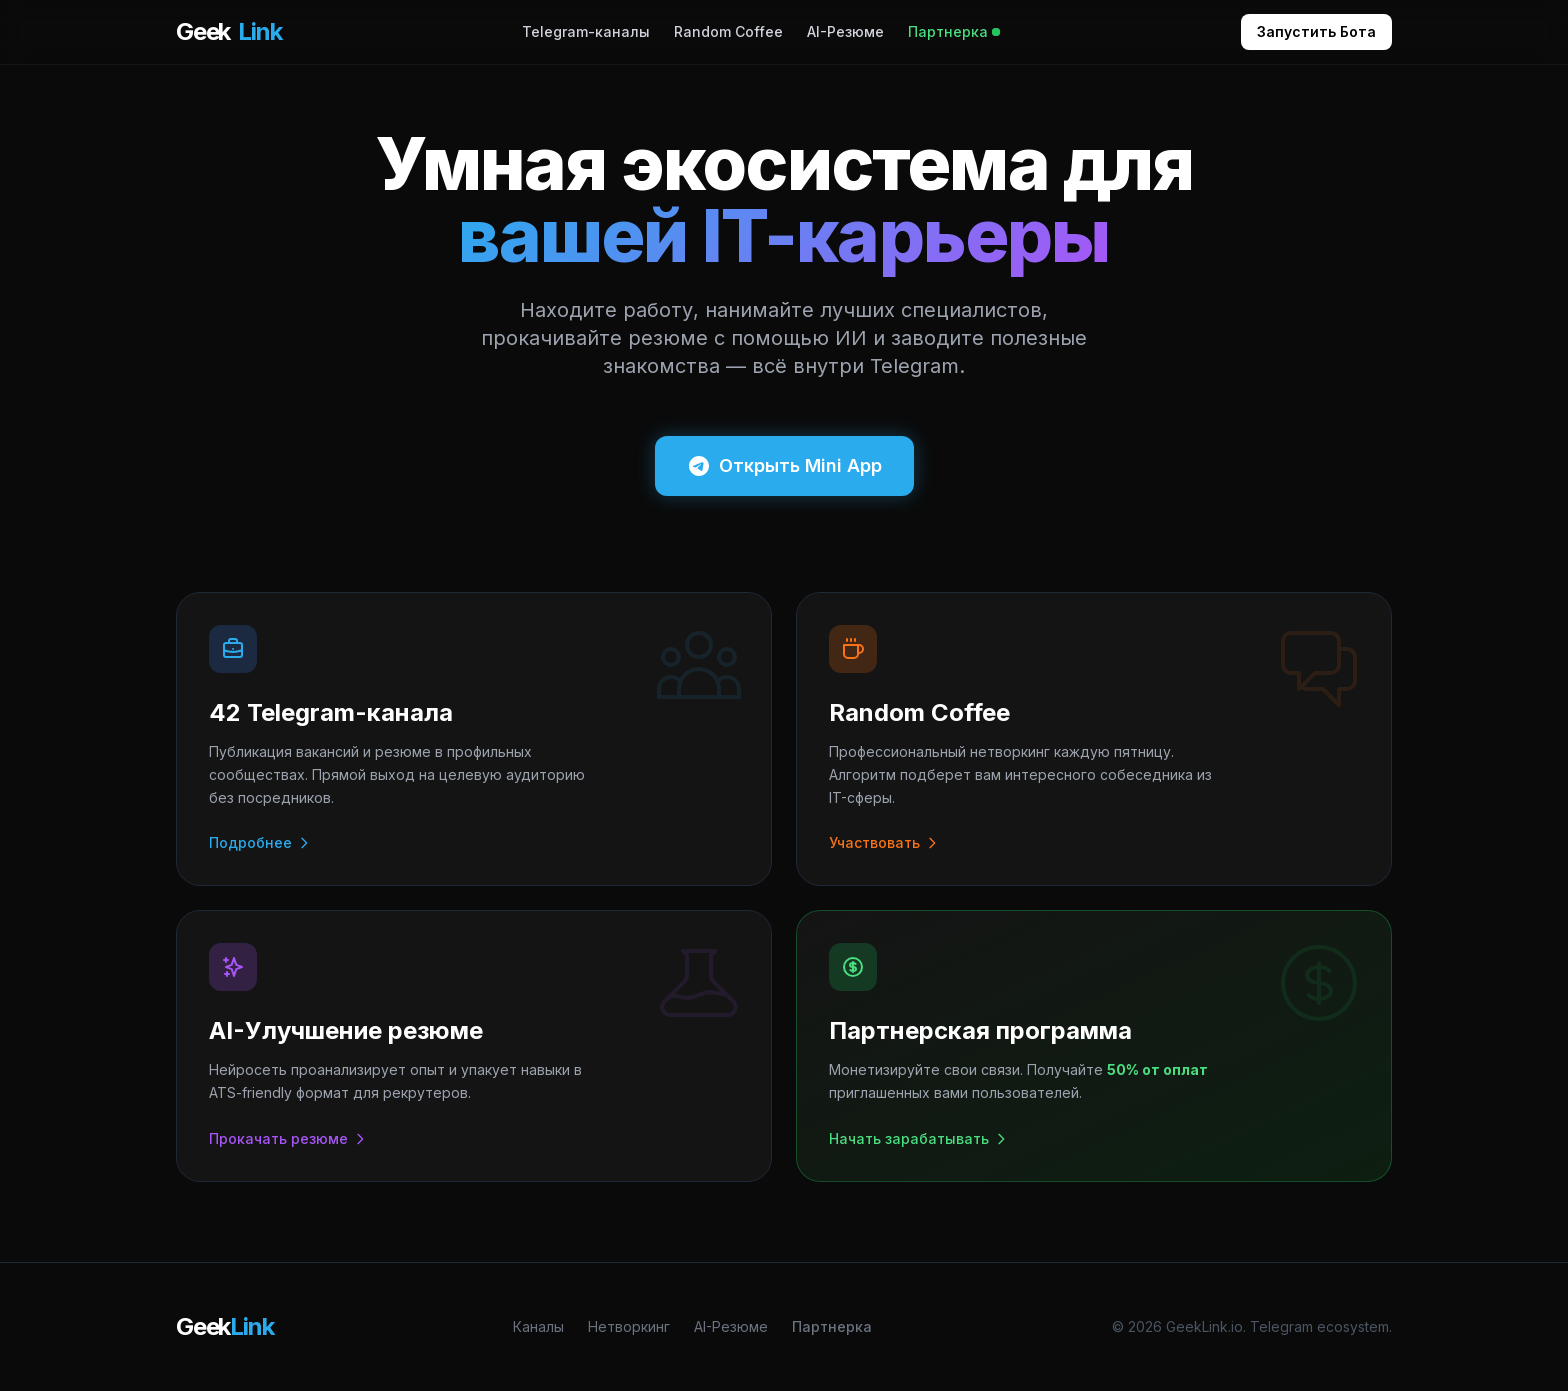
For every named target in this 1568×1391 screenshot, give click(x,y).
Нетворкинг (629, 1326)
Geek (228, 32)
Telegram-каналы (586, 31)
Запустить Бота (1316, 31)
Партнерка (954, 31)
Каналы (538, 1326)
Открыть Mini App (784, 466)
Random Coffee (728, 31)
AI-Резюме (845, 31)
